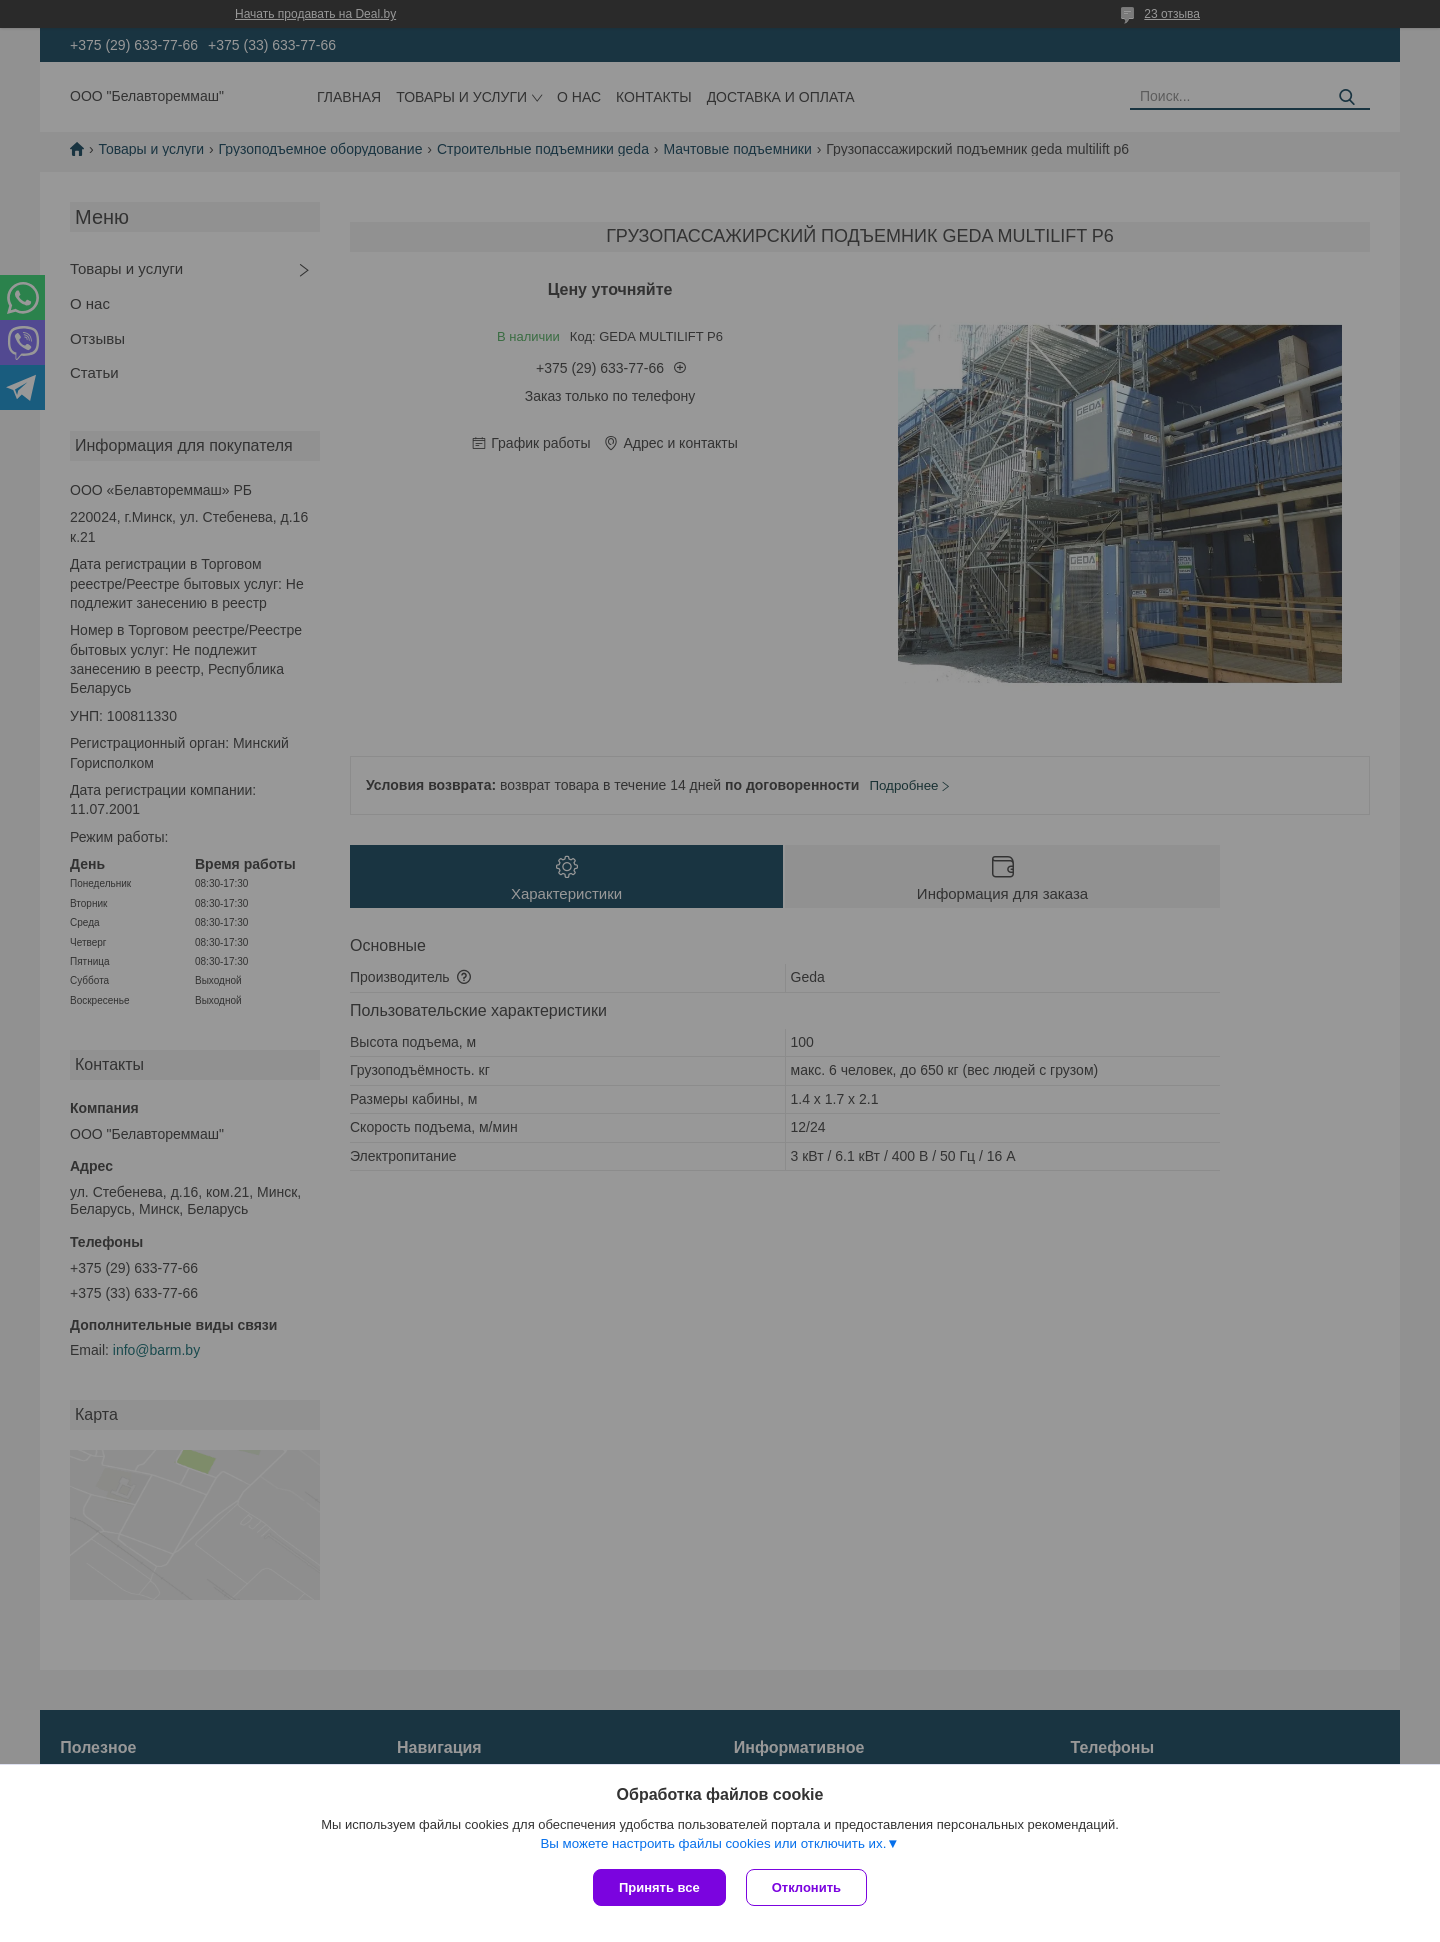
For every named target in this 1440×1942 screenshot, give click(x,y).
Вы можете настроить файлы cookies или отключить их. (713, 1843)
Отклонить (806, 1887)
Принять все (659, 1887)
